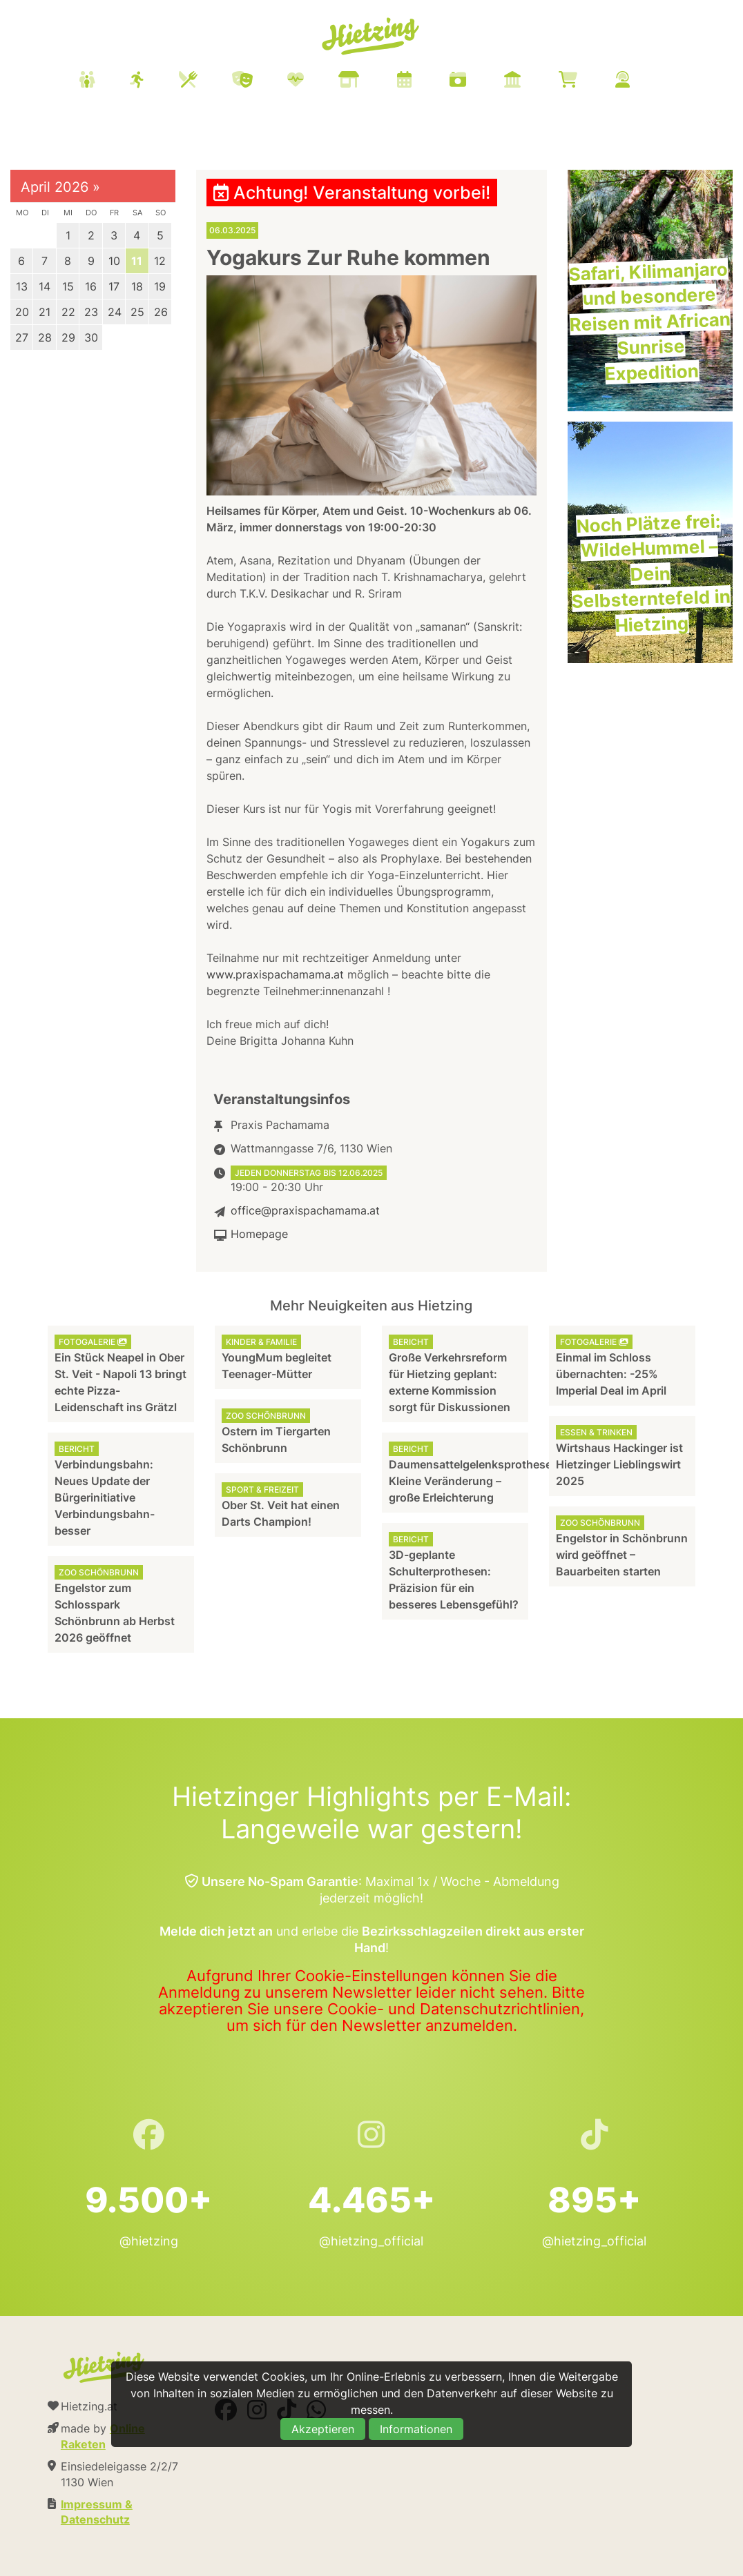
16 (91, 286)
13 (22, 286)
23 (91, 312)
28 (45, 337)
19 (160, 286)
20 (22, 312)
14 (44, 286)
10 (114, 261)
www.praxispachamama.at (275, 974)
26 (161, 312)
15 (68, 286)
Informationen (416, 2429)
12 (160, 261)
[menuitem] (371, 81)
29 (68, 337)
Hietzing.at (371, 36)
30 (91, 337)
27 (21, 337)
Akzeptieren (322, 2429)
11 (136, 261)
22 (68, 312)
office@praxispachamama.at (305, 1210)
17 (113, 286)
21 (44, 312)
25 (137, 312)
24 (115, 312)
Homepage (259, 1234)
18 (137, 286)
